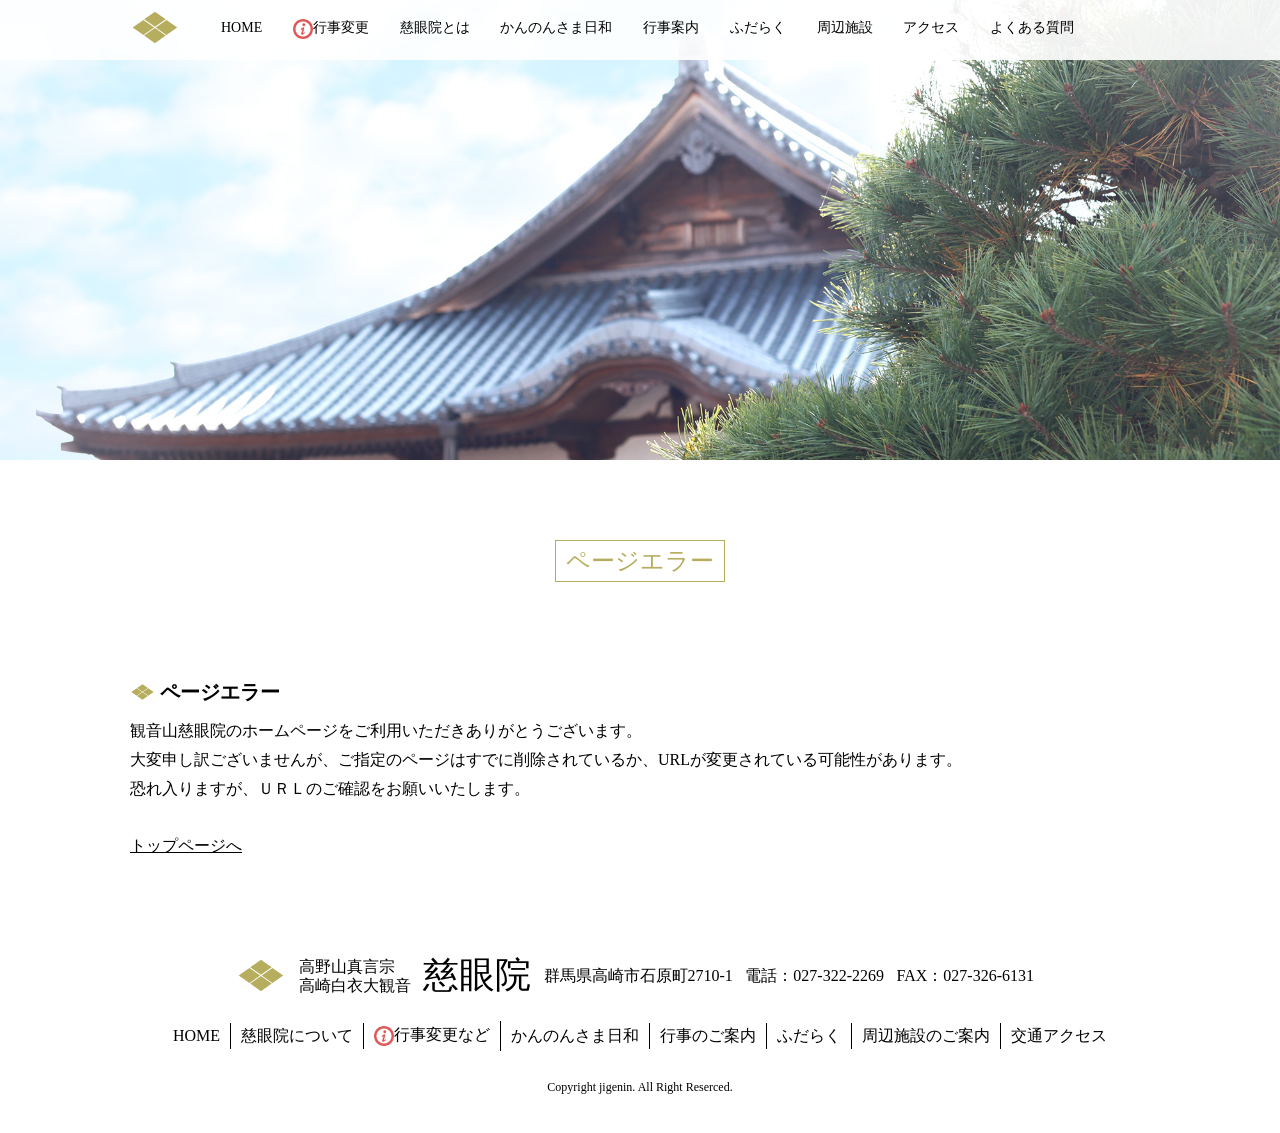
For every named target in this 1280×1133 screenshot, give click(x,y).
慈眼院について (297, 1035)
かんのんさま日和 (556, 27)
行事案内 (671, 27)
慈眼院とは (435, 27)
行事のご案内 (708, 1035)
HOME (241, 27)
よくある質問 (1032, 27)
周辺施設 (845, 27)
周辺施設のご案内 (926, 1035)
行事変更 (331, 29)
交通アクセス (1059, 1035)
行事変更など (432, 1036)
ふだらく (758, 27)
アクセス (931, 27)
